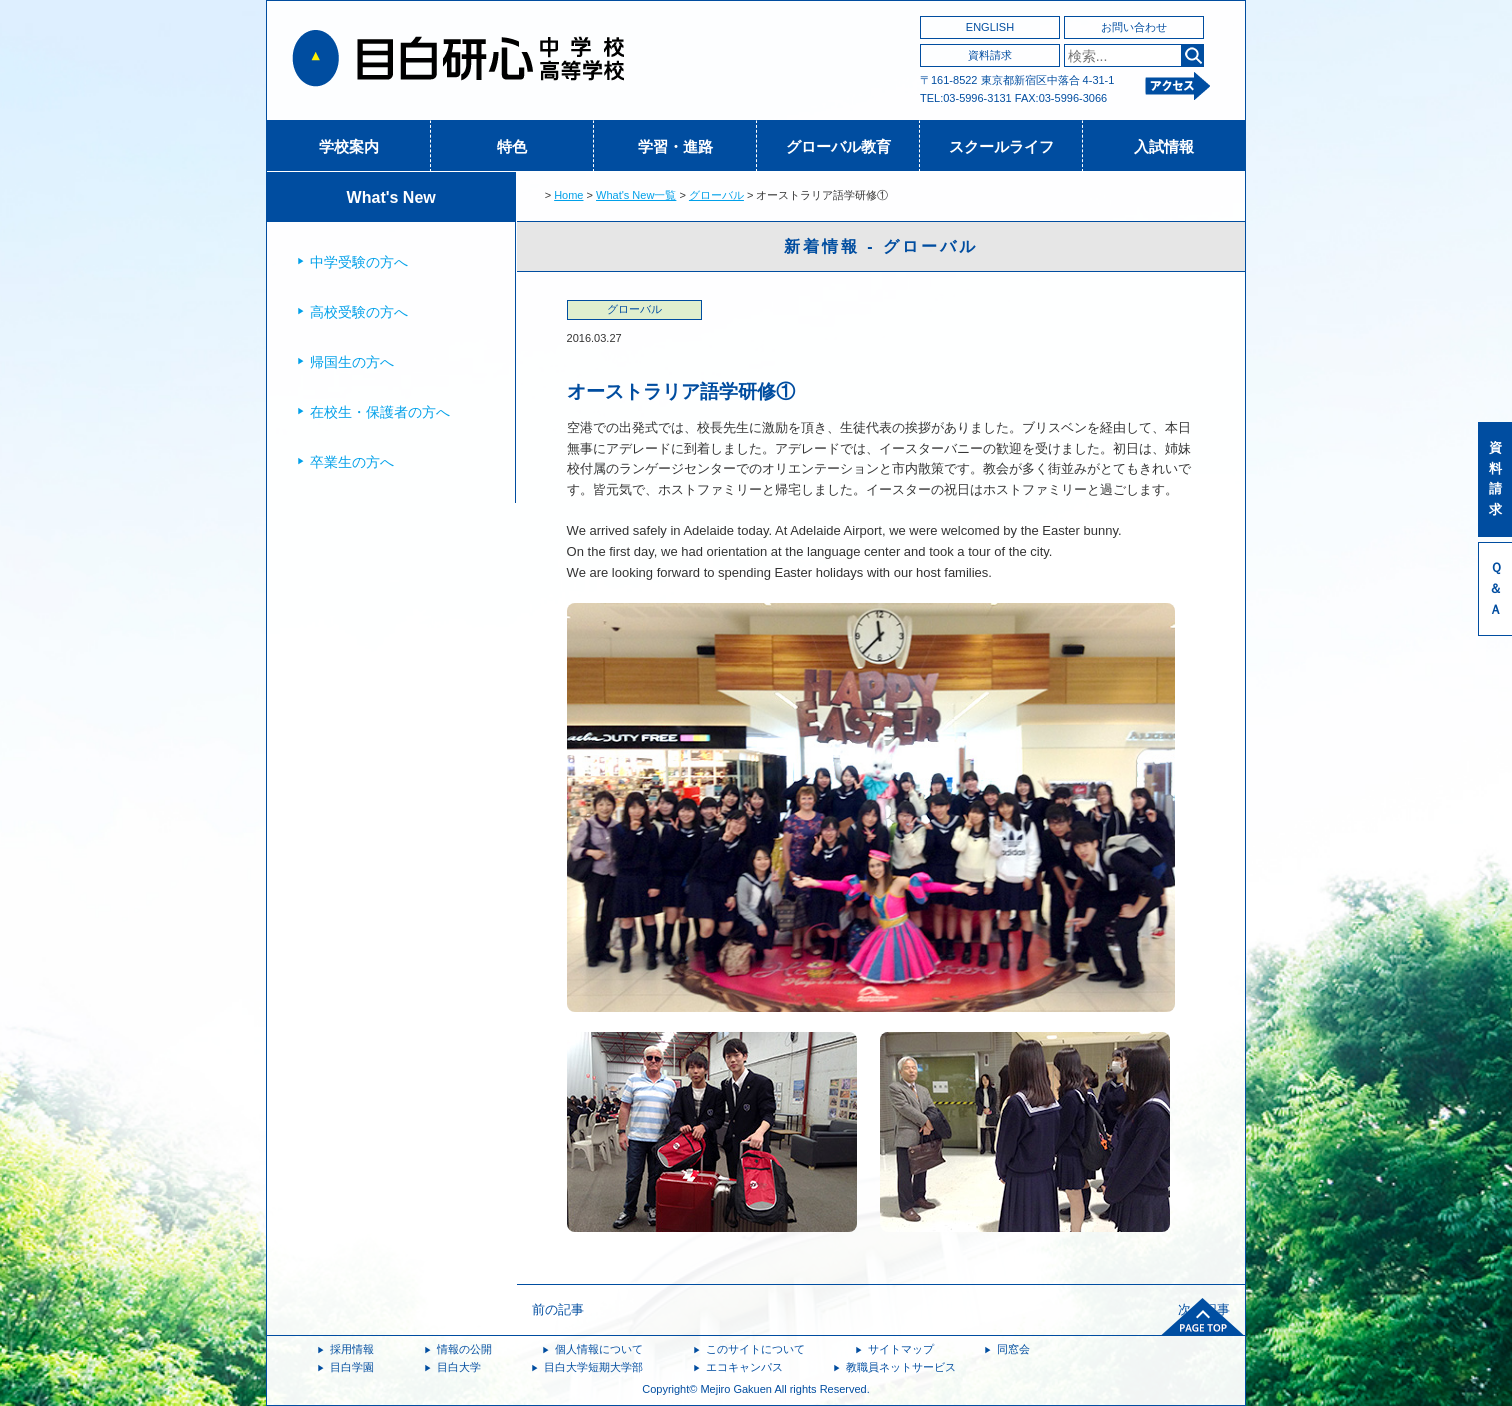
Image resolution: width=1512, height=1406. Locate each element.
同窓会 (1013, 1349)
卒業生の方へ (352, 462)
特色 (512, 146)
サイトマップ (901, 1349)
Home (568, 195)
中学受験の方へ (359, 262)
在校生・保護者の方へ (380, 412)
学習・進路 (675, 146)
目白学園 (352, 1367)
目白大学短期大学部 (593, 1367)
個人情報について (599, 1349)
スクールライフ (1001, 146)
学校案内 (349, 146)
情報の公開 (464, 1349)
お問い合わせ (1134, 27)
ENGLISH (990, 27)
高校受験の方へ (359, 312)
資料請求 (990, 55)
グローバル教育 (838, 146)
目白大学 (459, 1367)
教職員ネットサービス (901, 1367)
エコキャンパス (744, 1367)
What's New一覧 (636, 195)
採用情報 (352, 1349)
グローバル (716, 195)
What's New (391, 197)
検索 (1192, 55)
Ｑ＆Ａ (1495, 588)
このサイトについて (755, 1349)
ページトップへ (1203, 1317)
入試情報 (1164, 146)
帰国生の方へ (352, 362)
